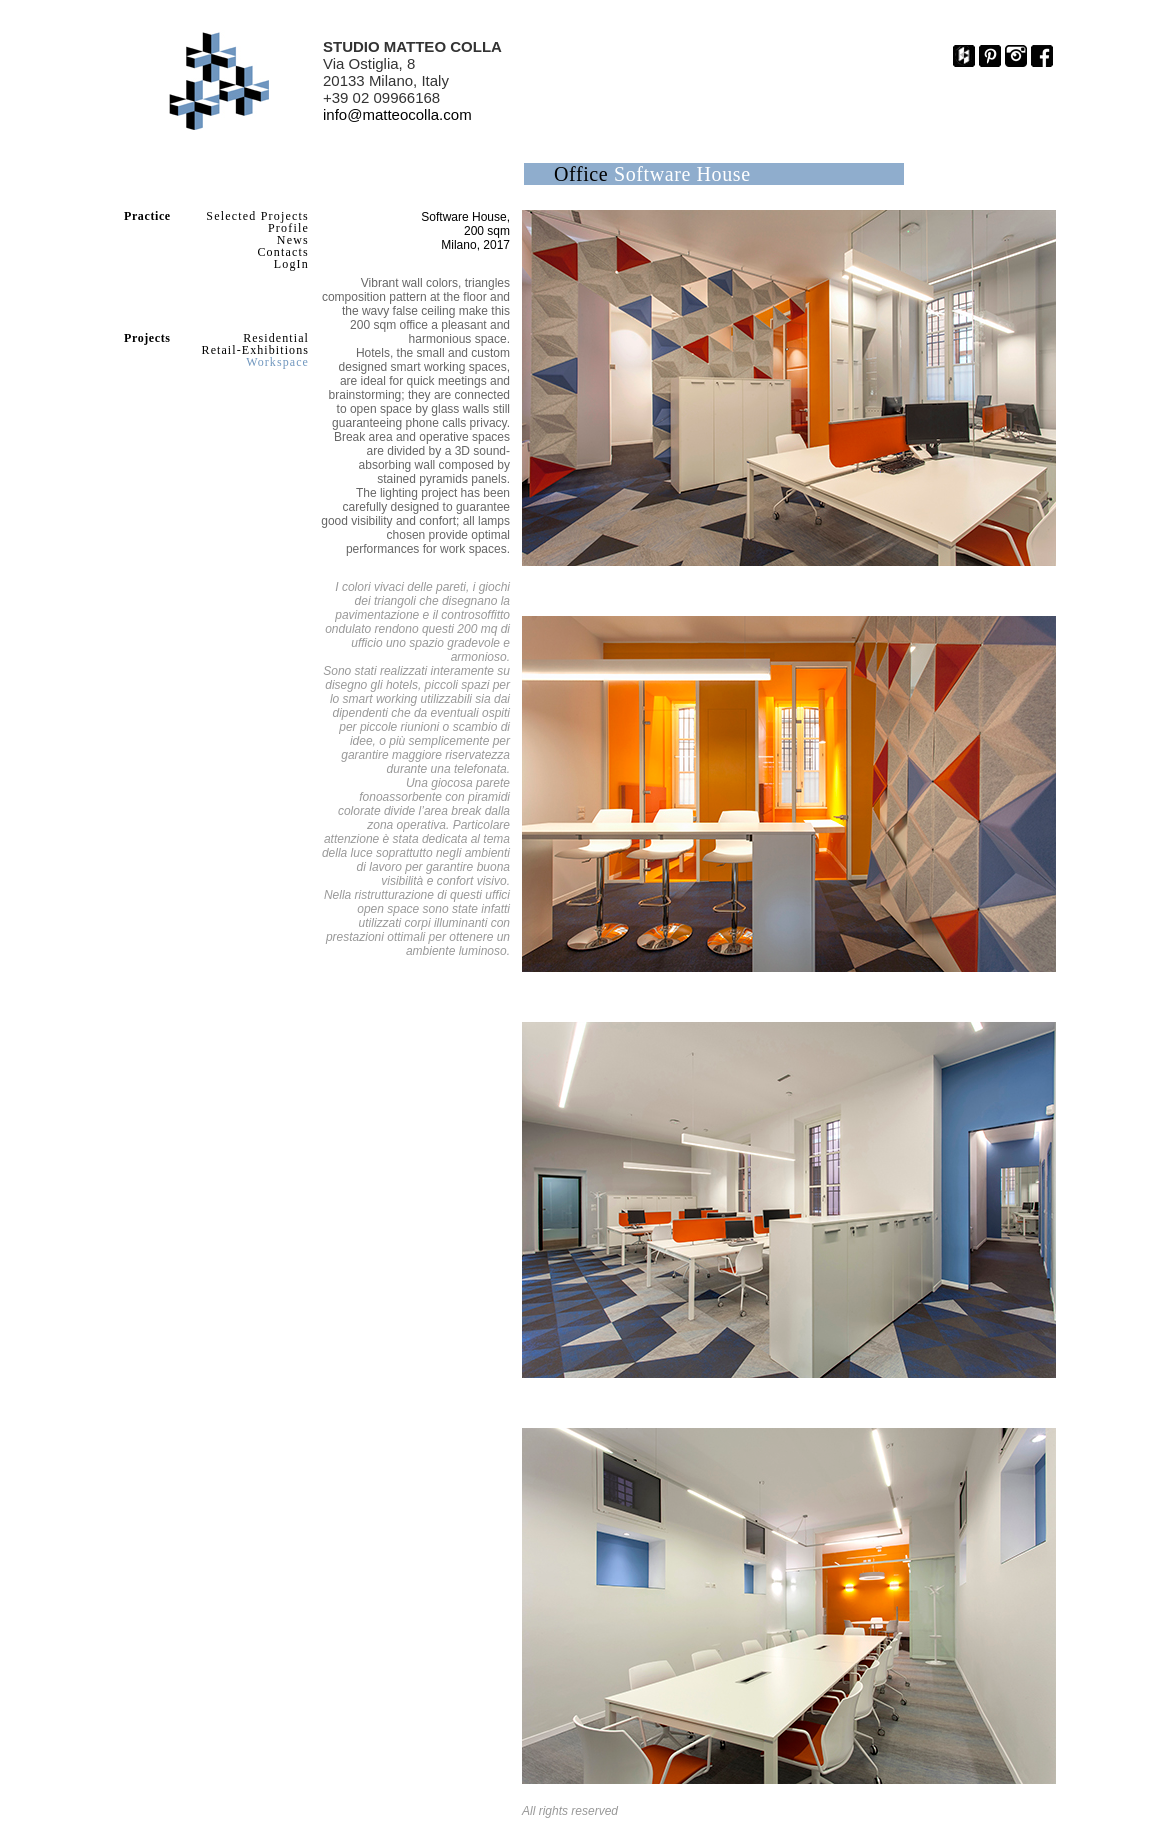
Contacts (283, 252)
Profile (288, 228)
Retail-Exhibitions (255, 350)
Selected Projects (257, 216)
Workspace (277, 362)
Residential (276, 338)
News (293, 240)
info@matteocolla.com (397, 114)
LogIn (291, 264)
